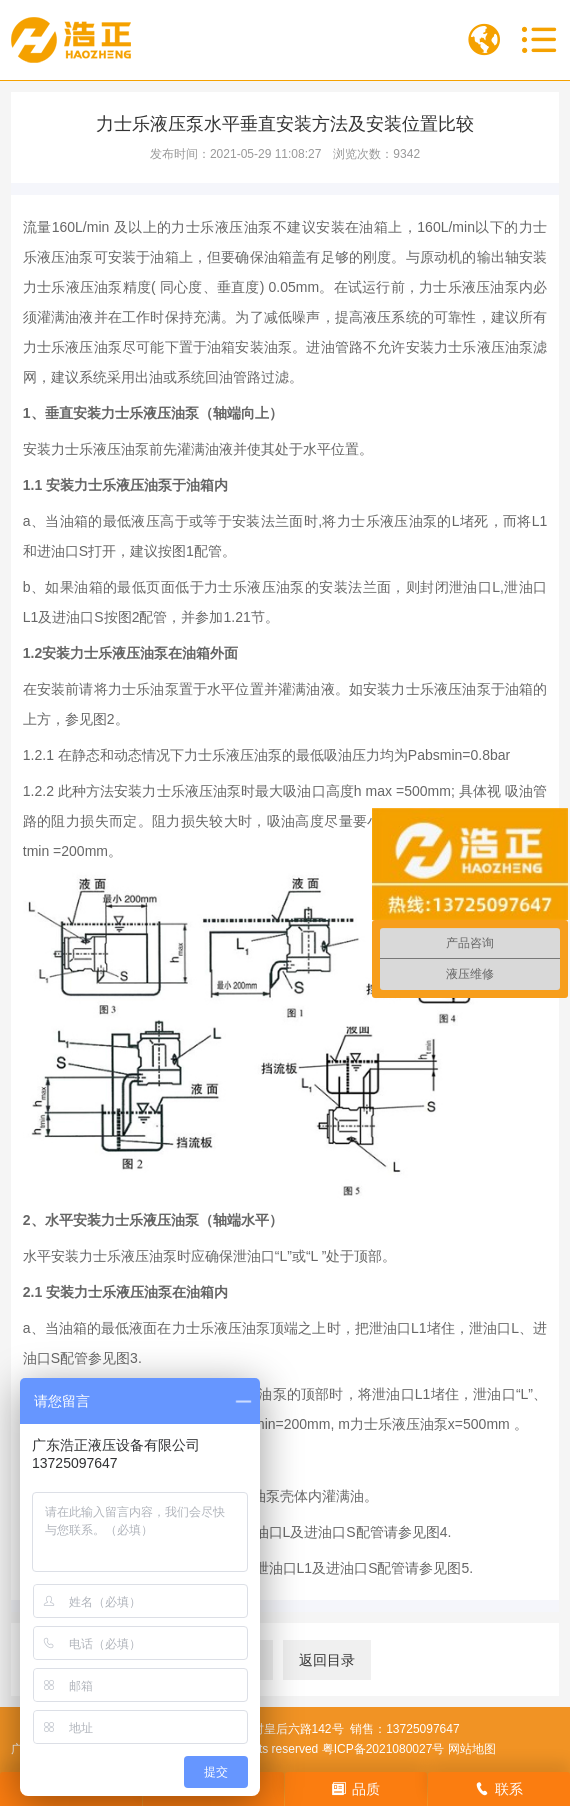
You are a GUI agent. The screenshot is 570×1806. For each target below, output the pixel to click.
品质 (356, 1789)
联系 (499, 1789)
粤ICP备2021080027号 (383, 1749)
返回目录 (327, 1660)
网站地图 (472, 1749)
